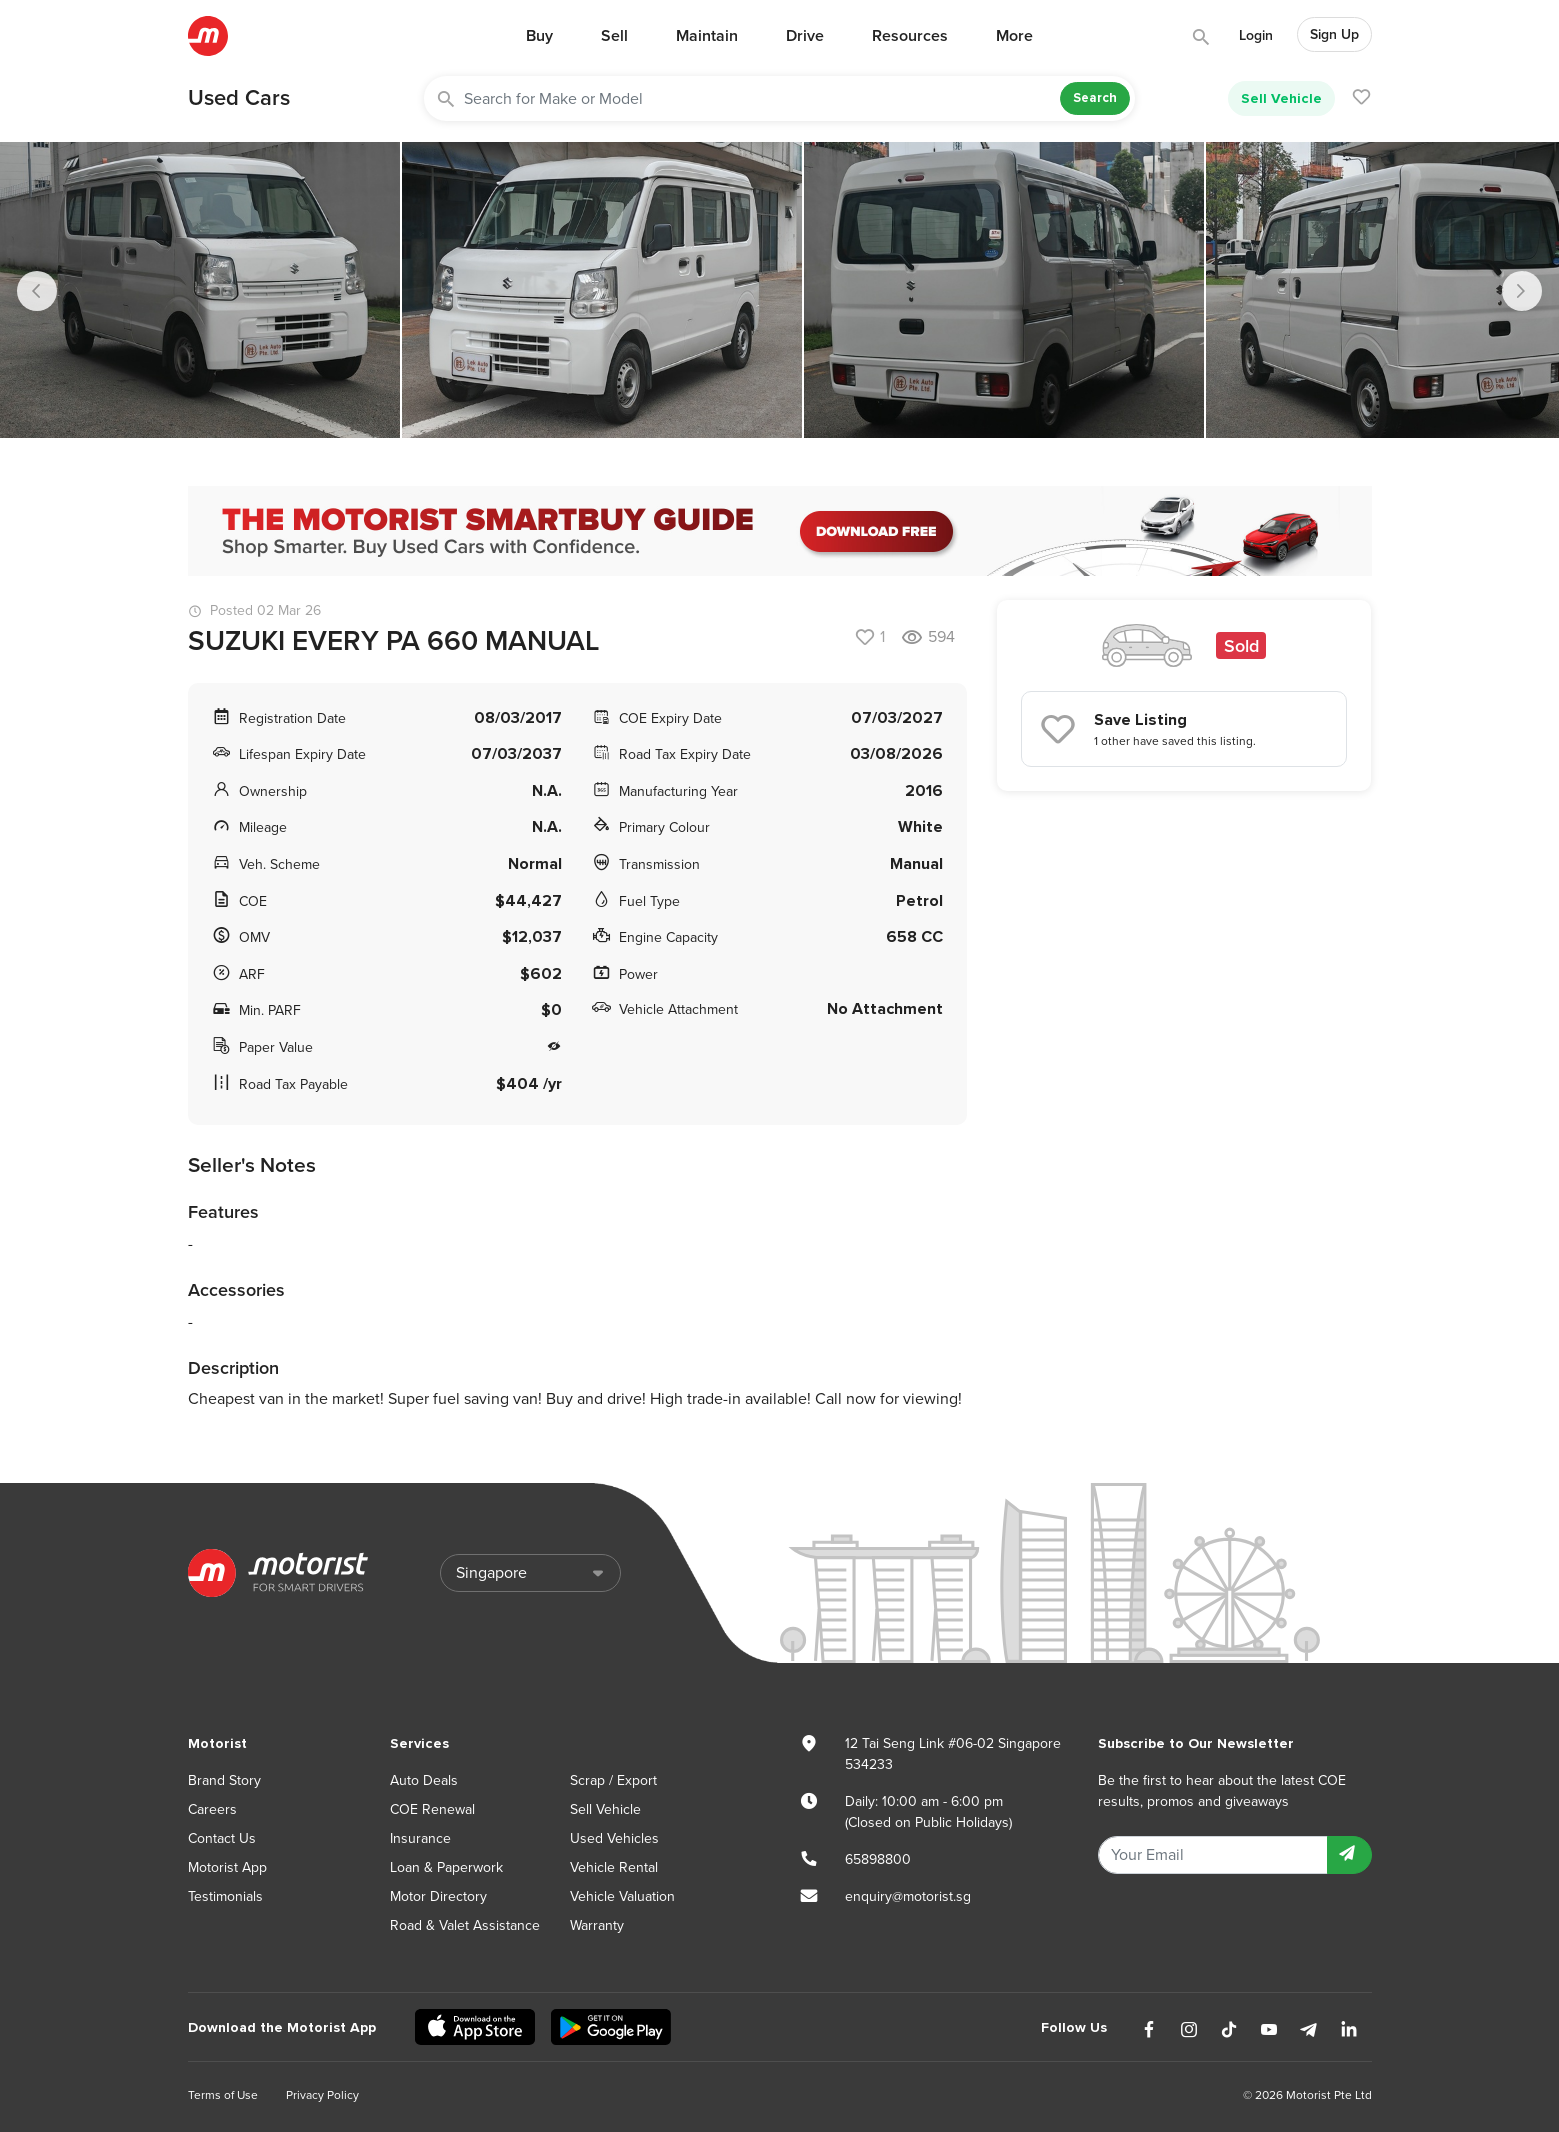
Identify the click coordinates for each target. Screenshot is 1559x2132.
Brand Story (224, 1780)
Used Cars (239, 98)
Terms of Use (223, 2095)
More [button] (1014, 36)
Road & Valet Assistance (465, 1925)
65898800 (878, 1859)
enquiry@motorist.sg (908, 1896)
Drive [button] (805, 36)
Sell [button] (614, 36)
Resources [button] (910, 36)
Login (1256, 35)
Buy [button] (539, 36)
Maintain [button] (707, 36)
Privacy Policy (322, 2095)
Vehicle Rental (614, 1867)
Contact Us (222, 1838)
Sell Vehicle (1281, 98)
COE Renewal (432, 1809)
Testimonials (225, 1896)
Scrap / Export (613, 1780)
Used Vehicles (614, 1838)
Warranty (597, 1925)
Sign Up (1334, 34)
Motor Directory (438, 1896)
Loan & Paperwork (446, 1867)
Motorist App (227, 1867)
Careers (212, 1809)
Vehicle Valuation (622, 1896)
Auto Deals (424, 1780)
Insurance (420, 1838)
